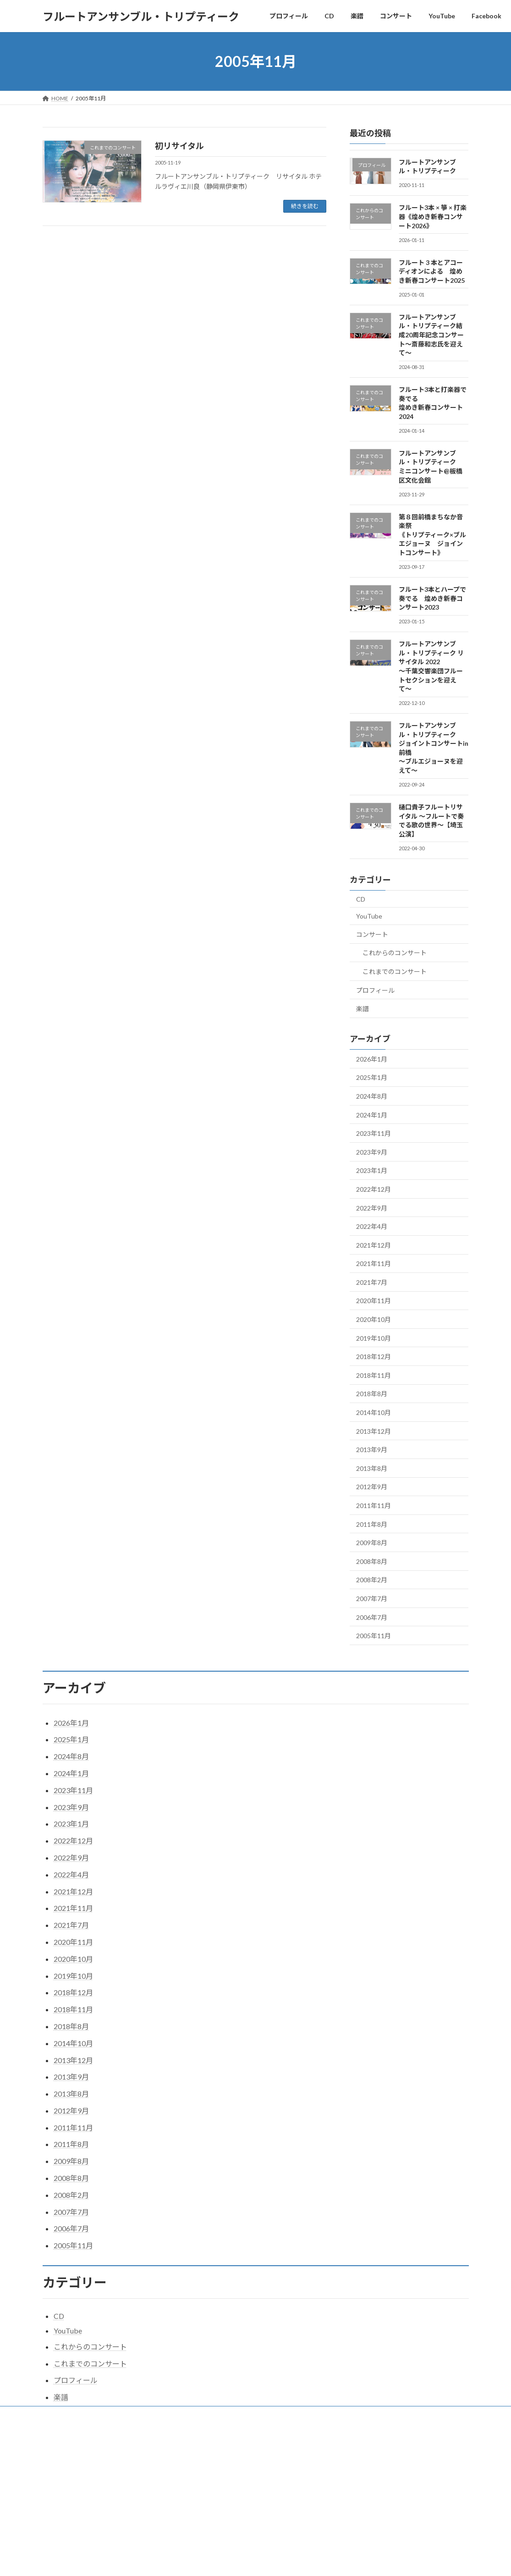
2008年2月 (371, 1580)
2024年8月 (371, 1096)
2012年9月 (371, 1487)
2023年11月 (373, 1133)
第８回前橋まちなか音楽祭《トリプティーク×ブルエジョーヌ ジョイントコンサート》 (432, 534)
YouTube (369, 916)
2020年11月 (373, 1301)
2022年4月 (371, 1226)
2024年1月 (371, 1114)
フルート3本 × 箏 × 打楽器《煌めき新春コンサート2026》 (433, 216)
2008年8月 (371, 1561)
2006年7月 (371, 1617)
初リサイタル (179, 146)
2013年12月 (373, 1431)
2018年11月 (373, 1375)
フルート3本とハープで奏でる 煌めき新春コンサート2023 (432, 598)
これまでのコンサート (395, 971)
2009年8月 (371, 1543)
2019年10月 (373, 1338)
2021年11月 (373, 1263)
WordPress (206, 2452)
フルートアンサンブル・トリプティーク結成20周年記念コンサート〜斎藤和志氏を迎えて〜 (431, 334)
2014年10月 (373, 1412)
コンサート (372, 934)
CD (360, 899)
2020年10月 (373, 1319)
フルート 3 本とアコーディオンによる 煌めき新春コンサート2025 (432, 271)
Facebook (252, 2414)
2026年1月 (371, 1058)
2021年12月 (373, 1245)
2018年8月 (371, 1394)
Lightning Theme (253, 2452)
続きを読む (305, 206)
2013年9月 (371, 1449)
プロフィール (375, 990)
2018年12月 (373, 1356)
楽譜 (362, 1009)
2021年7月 (371, 1282)
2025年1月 (371, 1077)
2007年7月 (371, 1598)
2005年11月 (373, 1636)
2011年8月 (371, 1524)
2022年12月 (373, 1189)
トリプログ (296, 2414)
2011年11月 (373, 1505)
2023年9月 (371, 1152)
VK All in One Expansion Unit (314, 2452)
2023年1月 (371, 1170)
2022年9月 (371, 1207)
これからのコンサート (395, 953)
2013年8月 (371, 1468)
